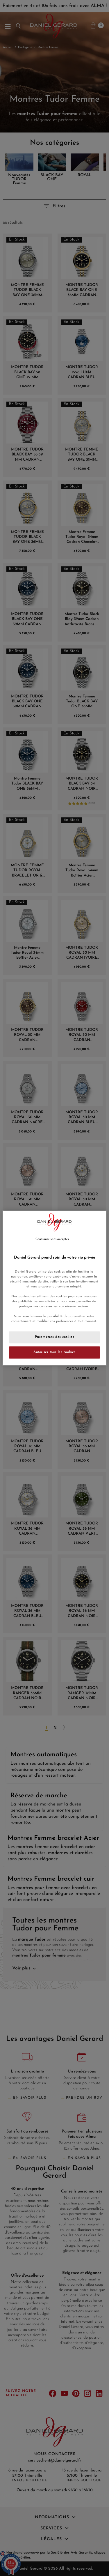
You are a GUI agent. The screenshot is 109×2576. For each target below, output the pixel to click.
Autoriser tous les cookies (54, 1352)
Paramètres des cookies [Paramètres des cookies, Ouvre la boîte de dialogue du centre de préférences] (54, 1337)
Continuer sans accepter (52, 1239)
